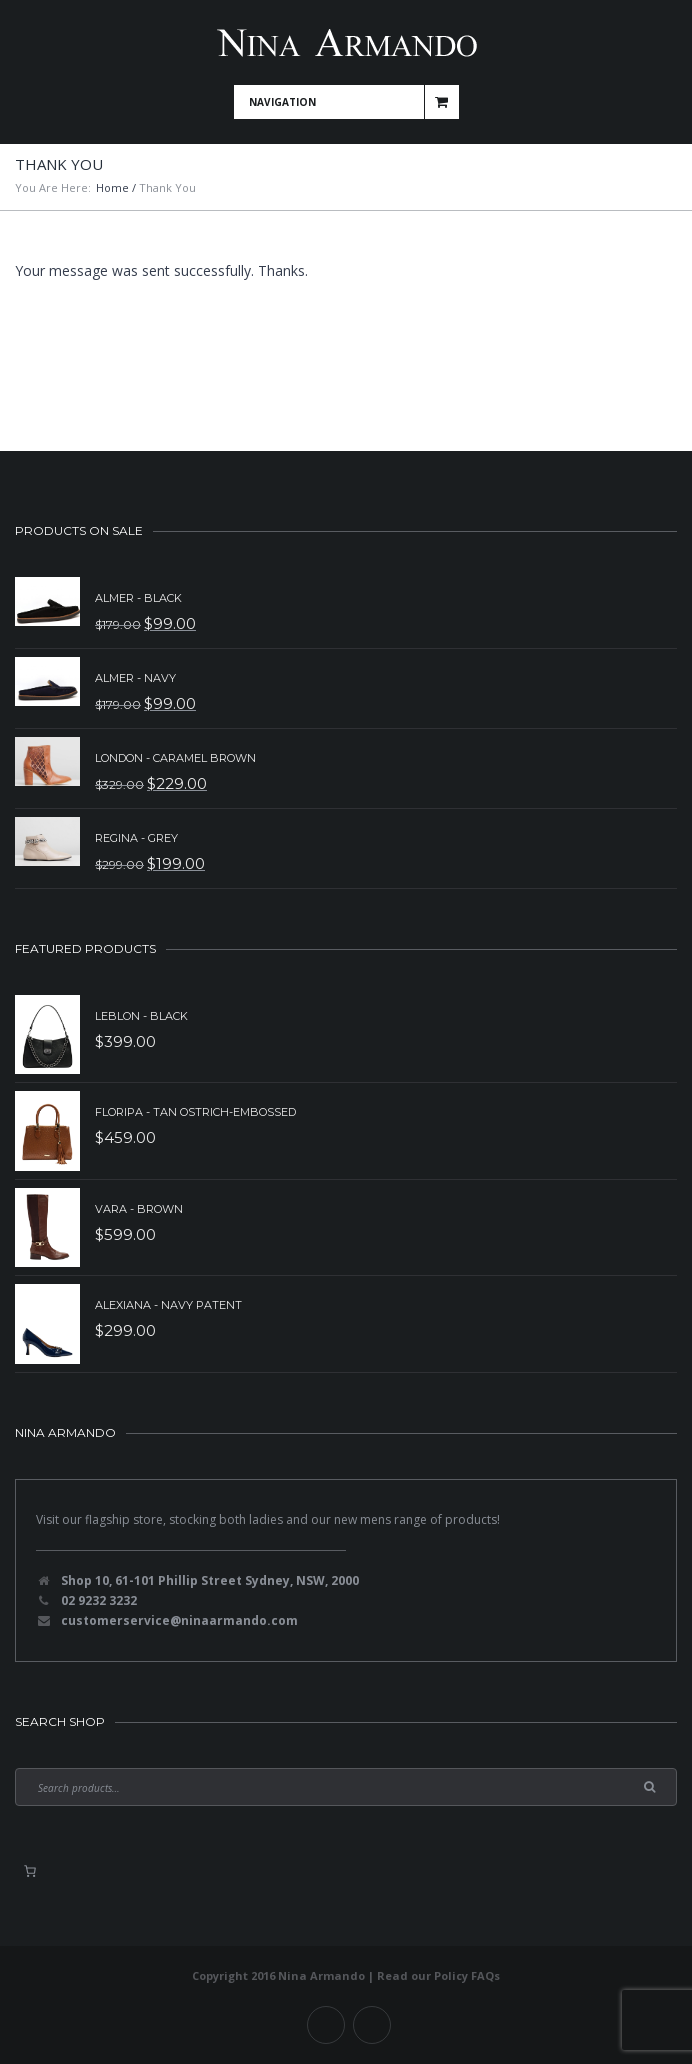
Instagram (372, 2025)
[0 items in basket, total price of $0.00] (30, 1871)
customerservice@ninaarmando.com (179, 1620)
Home (112, 187)
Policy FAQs (467, 1975)
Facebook (326, 2025)
